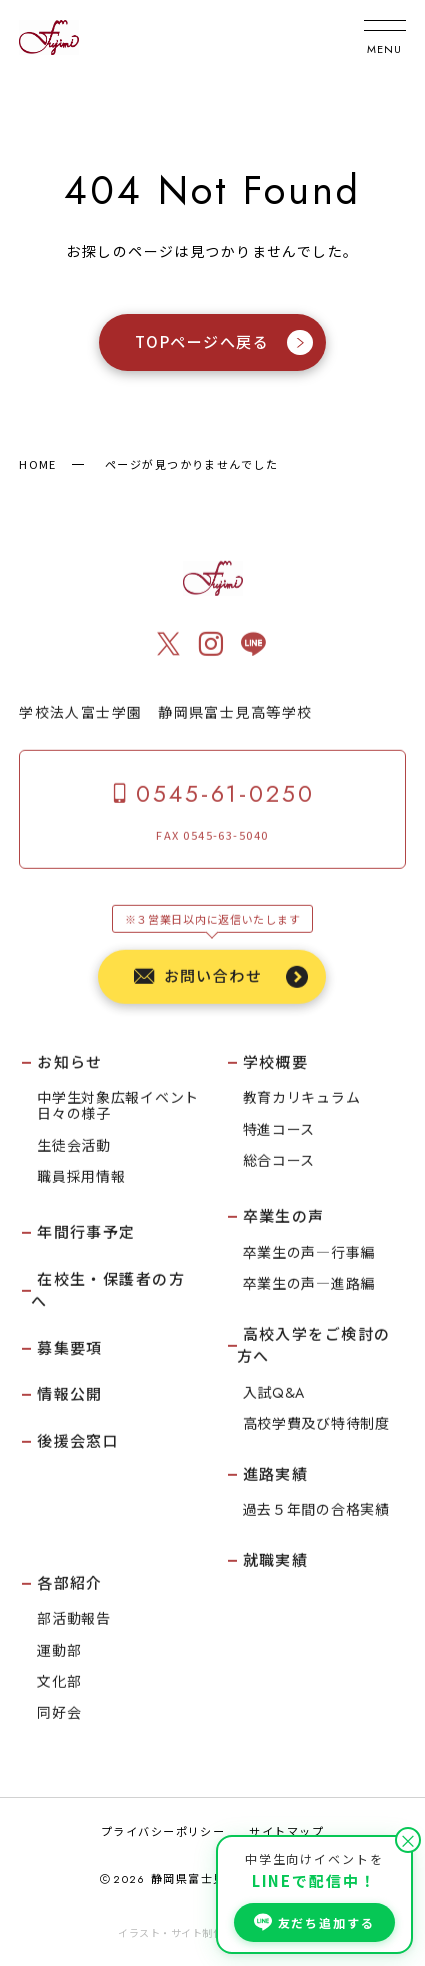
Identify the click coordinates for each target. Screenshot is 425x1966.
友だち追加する (314, 1922)
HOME (38, 464)
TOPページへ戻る (224, 343)
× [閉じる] (408, 1840)
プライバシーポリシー (163, 1831)
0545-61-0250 (212, 795)
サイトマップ (286, 1831)
